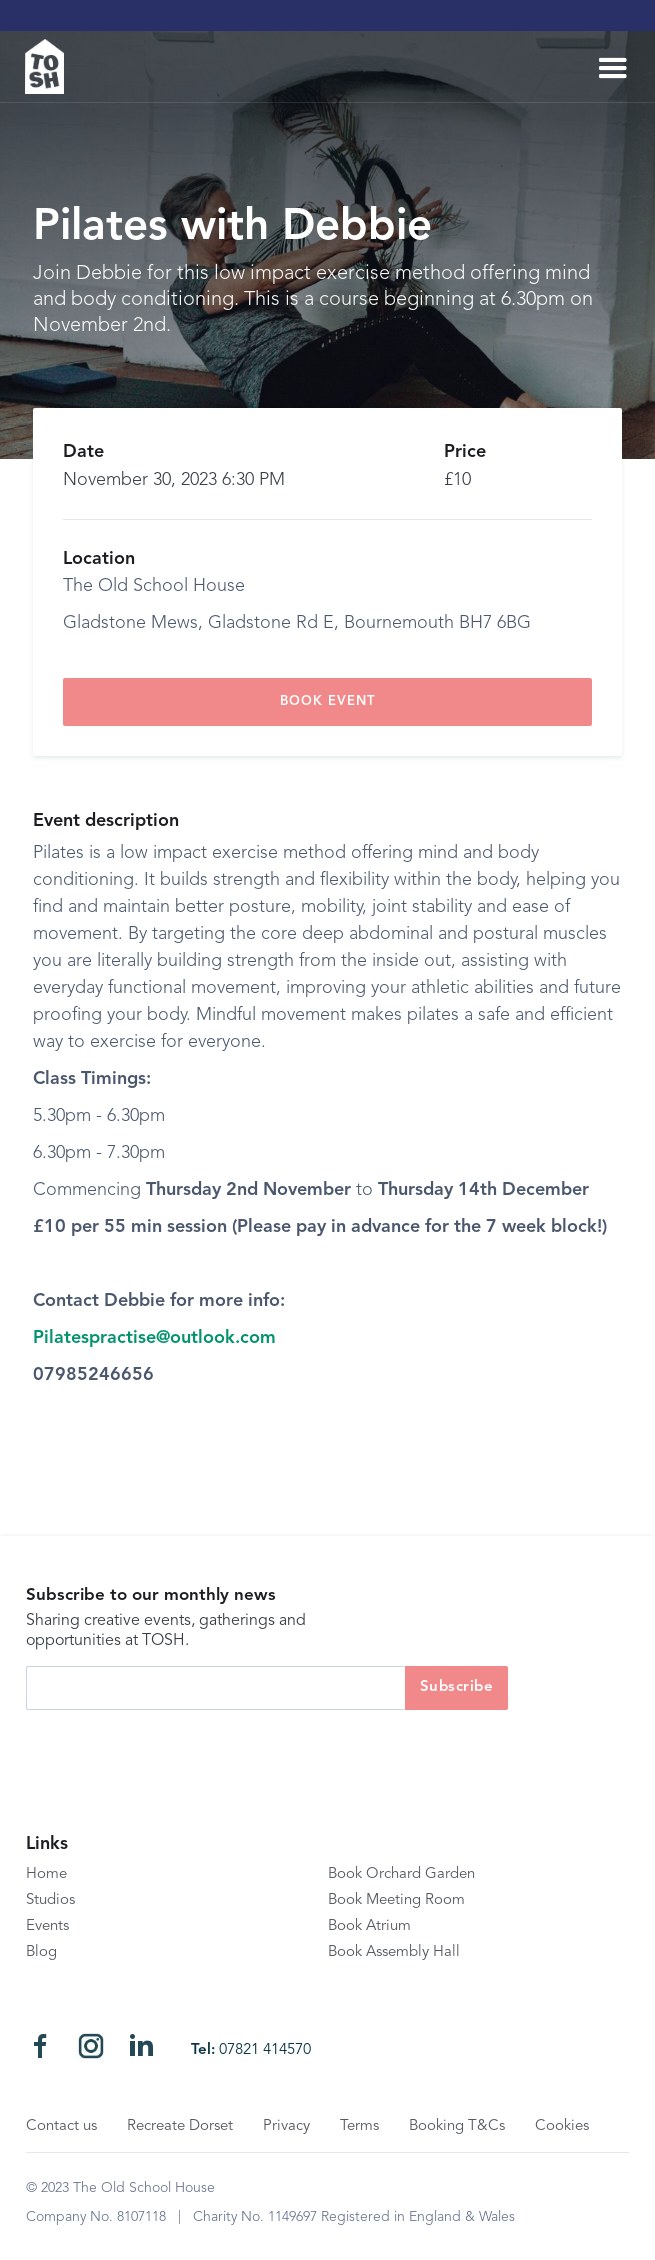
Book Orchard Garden (401, 1874)
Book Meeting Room (396, 1900)
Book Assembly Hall (394, 1952)
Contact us (61, 2126)
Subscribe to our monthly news (151, 1595)
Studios (50, 1900)
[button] (613, 69)
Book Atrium (369, 1926)
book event (327, 701)
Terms (359, 2126)
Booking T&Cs (457, 2126)
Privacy (286, 2126)
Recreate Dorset (180, 2126)
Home (46, 1874)
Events (47, 1926)
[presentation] (178, 1749)
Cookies (562, 2126)
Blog (41, 1952)
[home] (52, 66)
